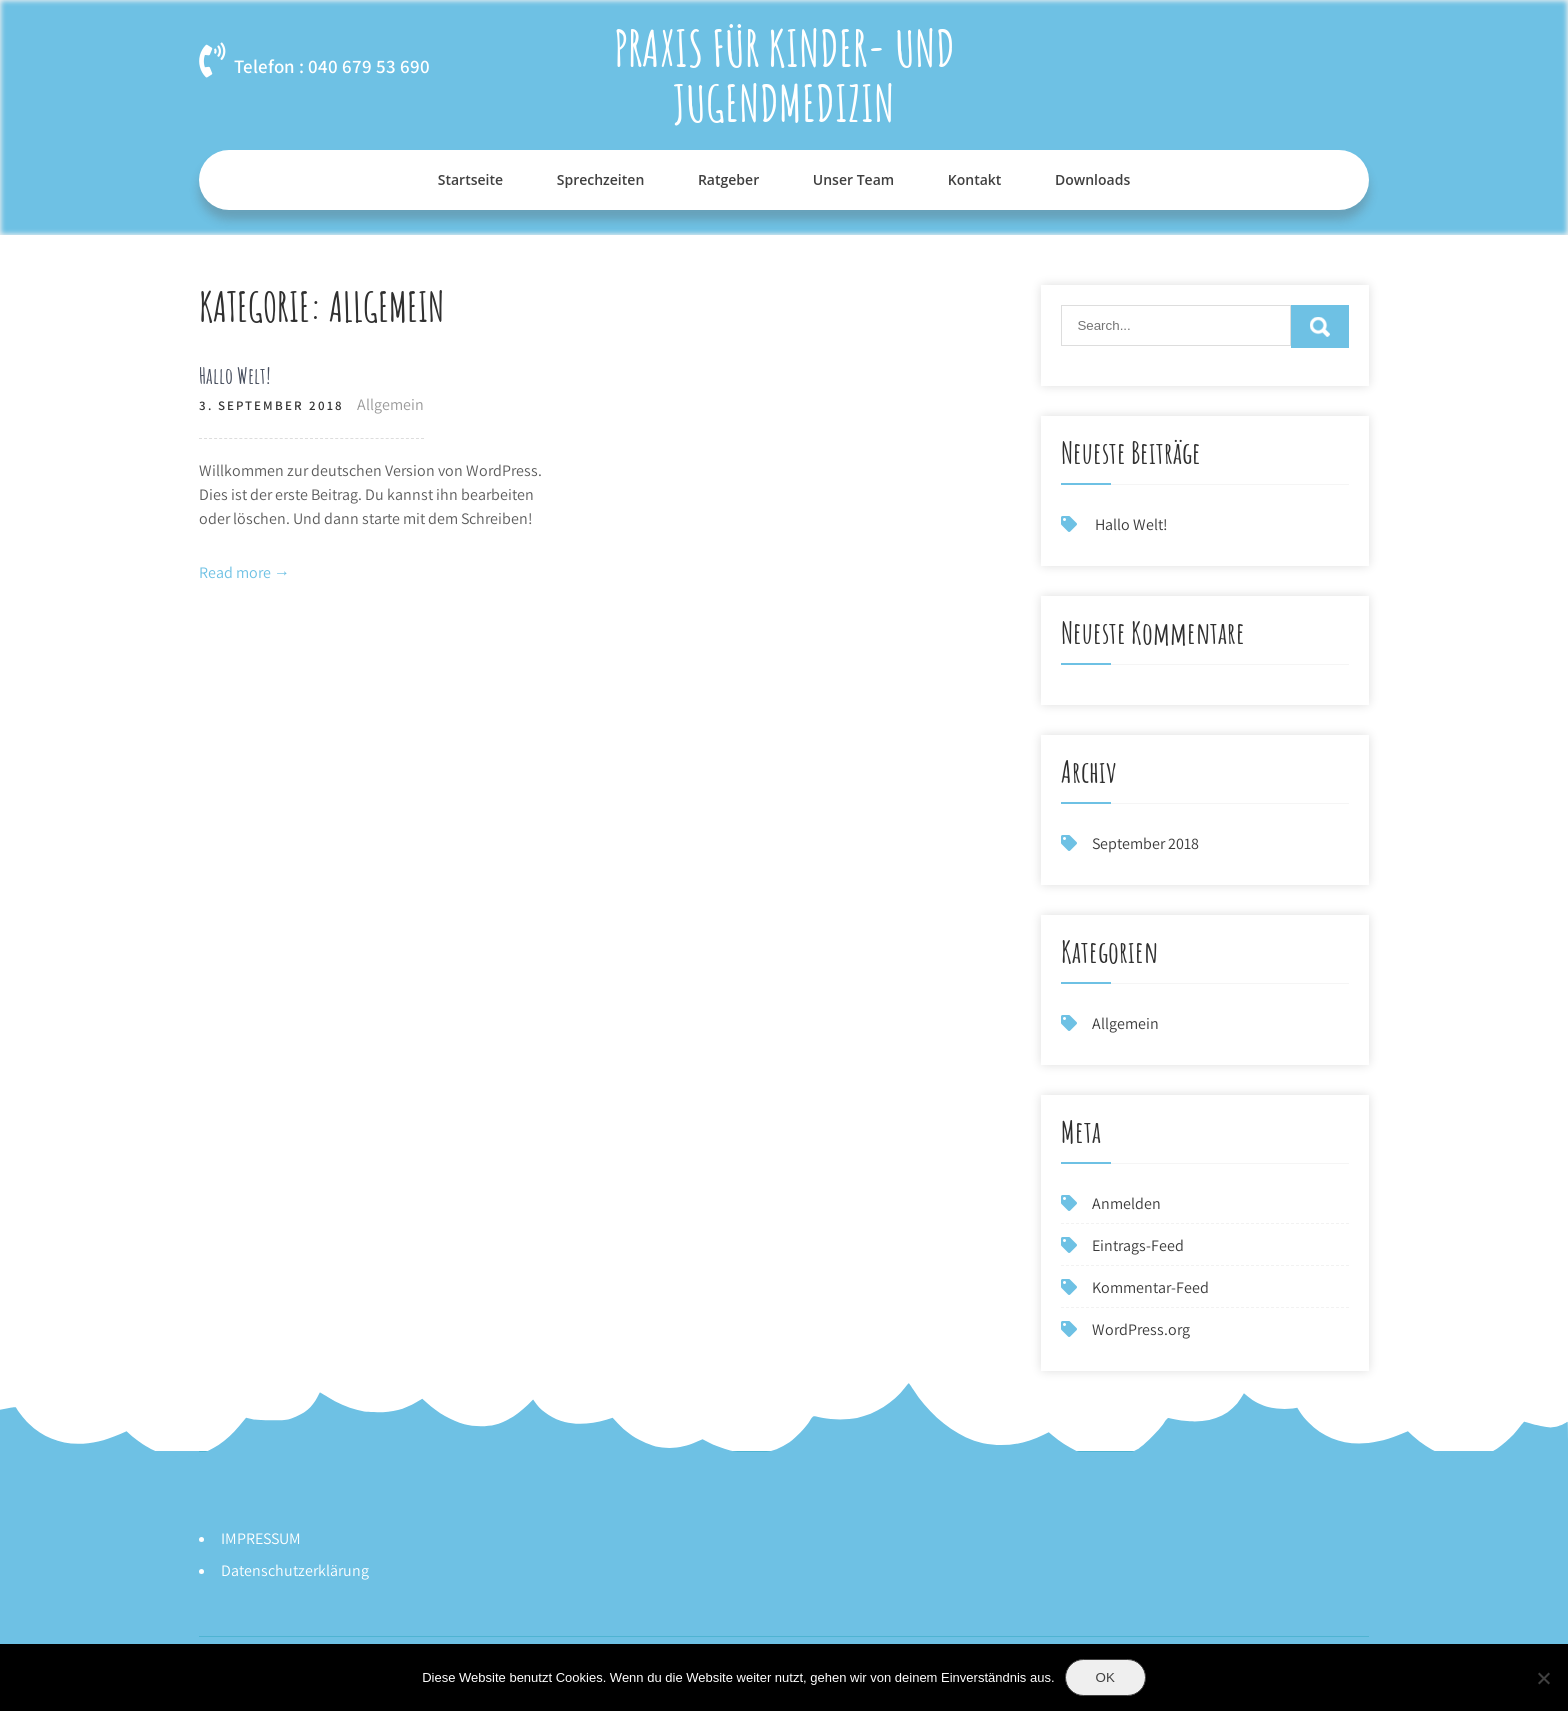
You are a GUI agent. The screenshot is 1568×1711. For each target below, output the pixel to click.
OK (1105, 1677)
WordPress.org (1141, 1329)
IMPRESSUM (261, 1538)
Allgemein (390, 404)
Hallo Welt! (235, 375)
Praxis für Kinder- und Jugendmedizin (784, 75)
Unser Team (853, 179)
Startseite (470, 179)
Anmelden (1126, 1203)
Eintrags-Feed (1138, 1245)
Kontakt (975, 179)
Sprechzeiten (601, 179)
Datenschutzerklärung (295, 1570)
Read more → (244, 572)
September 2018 (1145, 843)
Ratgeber (728, 179)
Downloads (1092, 179)
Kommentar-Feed (1150, 1287)
